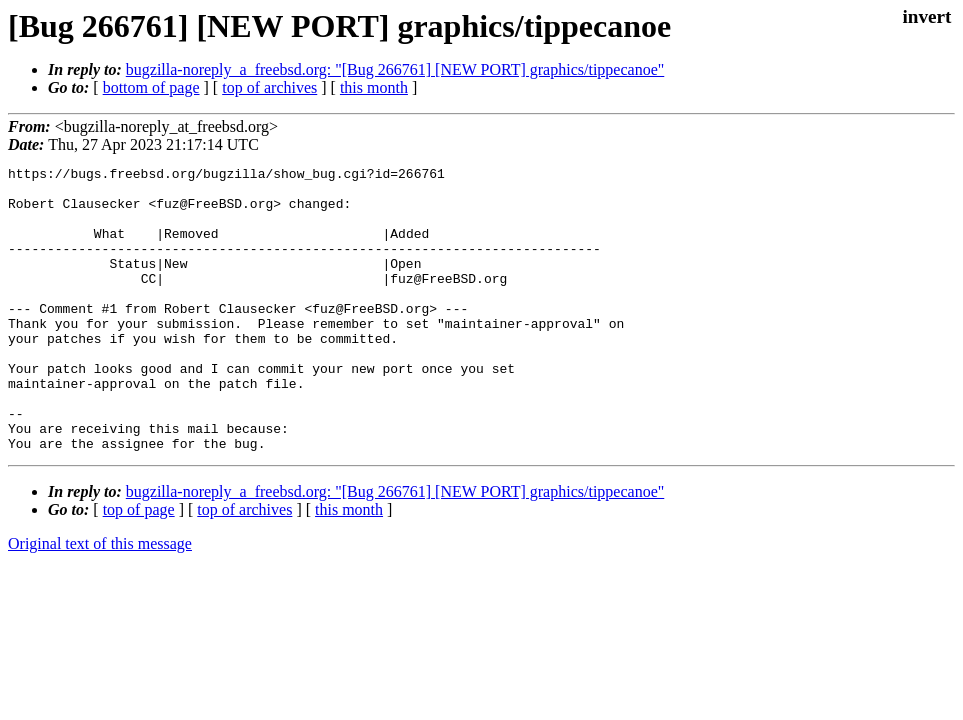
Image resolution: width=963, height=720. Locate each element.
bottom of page (151, 87)
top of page (139, 566)
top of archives (269, 87)
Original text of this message (100, 600)
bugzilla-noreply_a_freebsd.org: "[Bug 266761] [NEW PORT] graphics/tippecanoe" (395, 69)
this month (374, 87)
